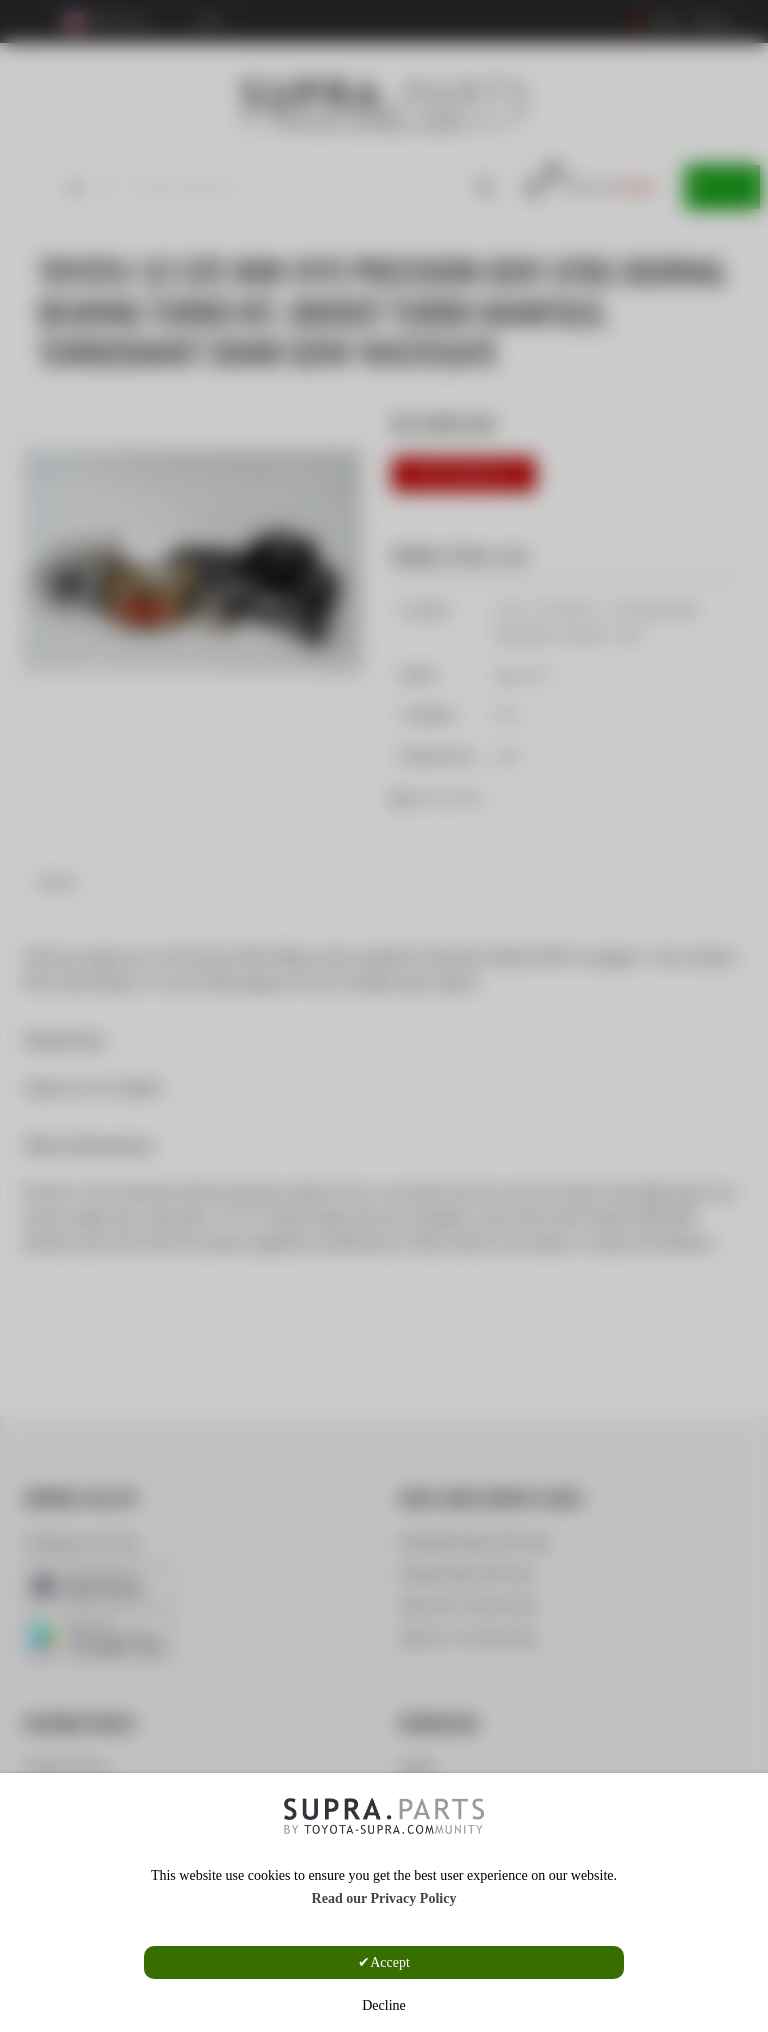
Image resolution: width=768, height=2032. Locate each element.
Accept (390, 1962)
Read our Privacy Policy (384, 1898)
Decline (384, 2005)
